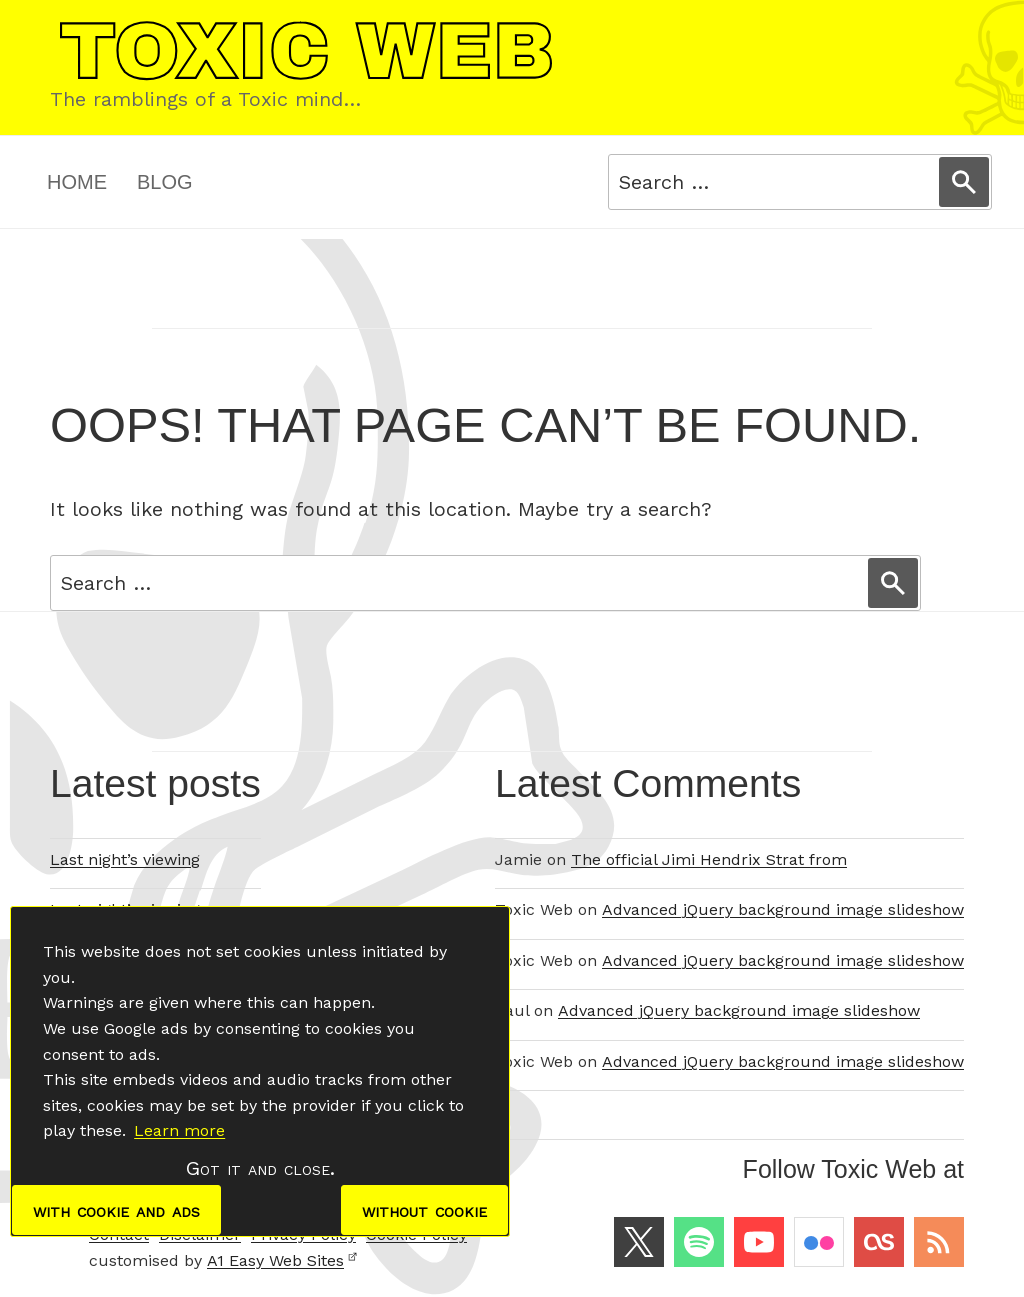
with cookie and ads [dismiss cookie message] (116, 1210)
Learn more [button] (179, 1130)
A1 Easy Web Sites (282, 1260)
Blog (165, 182)
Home (77, 182)
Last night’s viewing (125, 859)
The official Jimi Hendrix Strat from (709, 859)
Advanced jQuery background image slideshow (783, 909)
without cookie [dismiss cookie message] (424, 1210)
